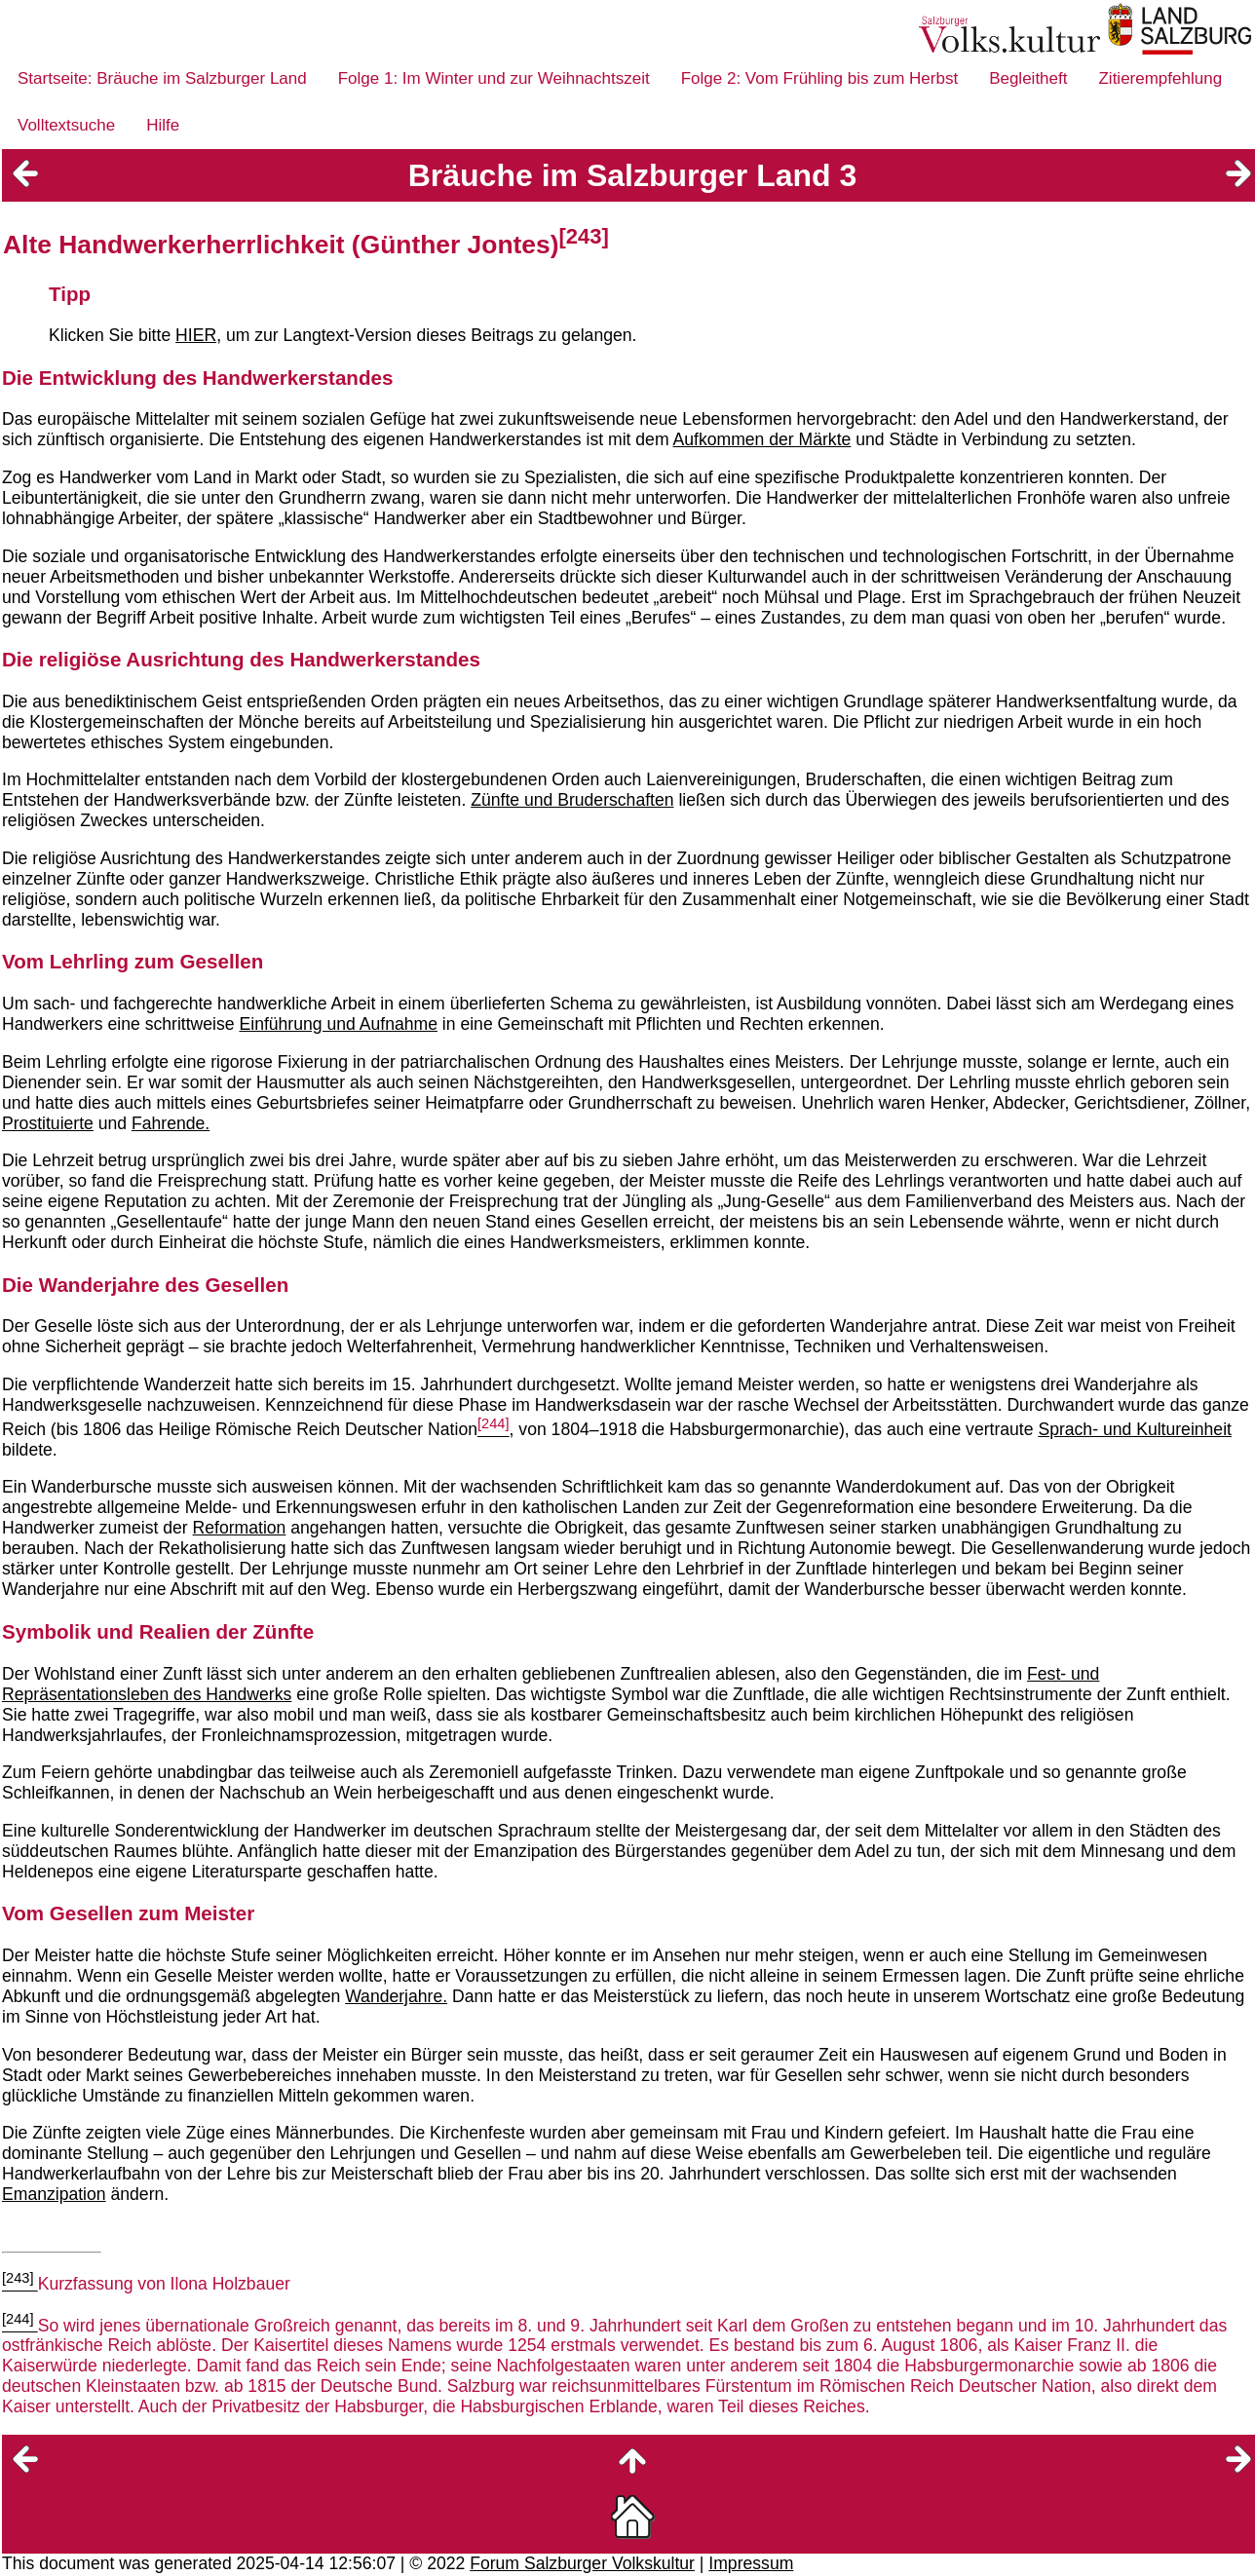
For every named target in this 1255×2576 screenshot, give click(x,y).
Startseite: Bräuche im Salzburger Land (162, 78)
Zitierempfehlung (1160, 78)
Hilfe (162, 125)
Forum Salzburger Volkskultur (582, 2563)
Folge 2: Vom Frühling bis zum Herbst (819, 78)
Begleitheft (1028, 78)
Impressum (750, 2563)
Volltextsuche (66, 125)
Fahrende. (170, 1123)
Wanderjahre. (396, 1996)
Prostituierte (48, 1123)
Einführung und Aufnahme (338, 1024)
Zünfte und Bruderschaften (572, 800)
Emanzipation (54, 2194)
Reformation (239, 1527)
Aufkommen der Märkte (761, 439)
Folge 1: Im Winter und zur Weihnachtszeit (494, 78)
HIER (195, 335)
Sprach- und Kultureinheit (1135, 1429)
